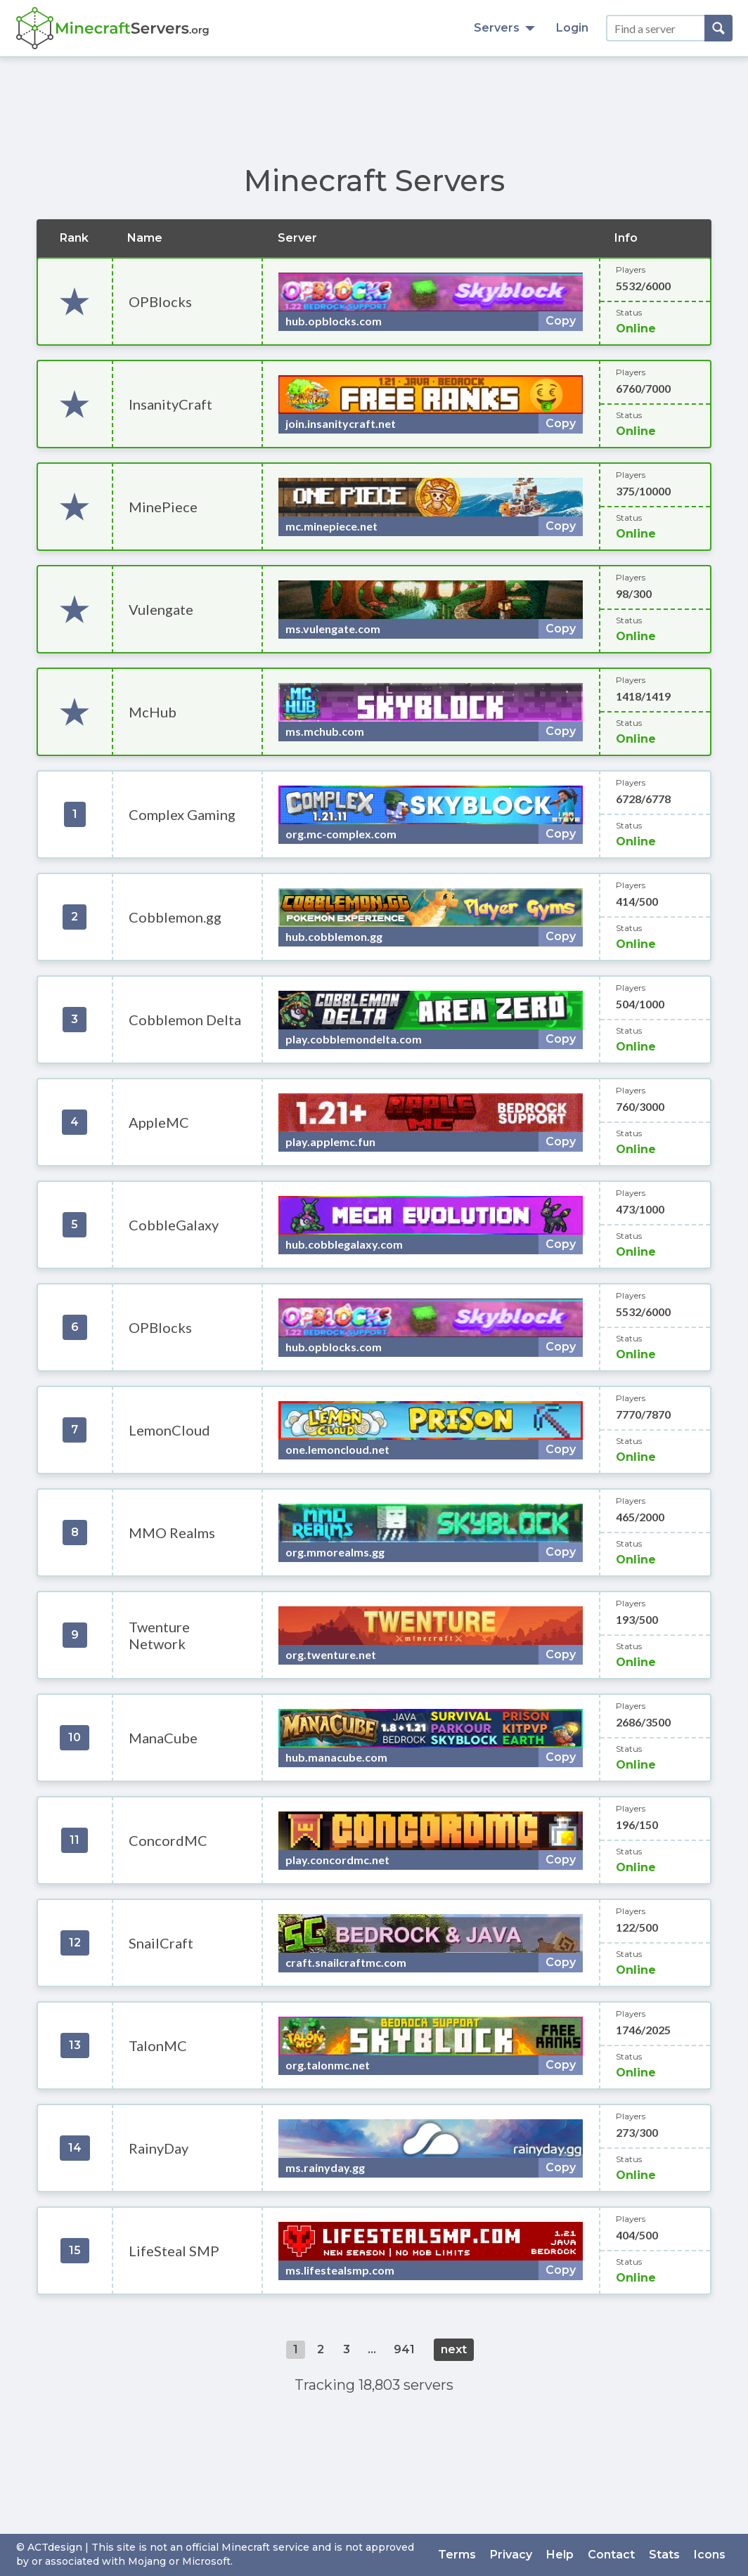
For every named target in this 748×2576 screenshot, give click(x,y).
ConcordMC (168, 1840)
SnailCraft (161, 1942)
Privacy (511, 2554)
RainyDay (158, 2148)
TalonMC (158, 2045)
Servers (504, 27)
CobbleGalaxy (174, 1224)
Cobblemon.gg (175, 917)
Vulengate (161, 609)
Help (560, 2554)
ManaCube (163, 1737)
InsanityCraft (170, 404)
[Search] (718, 28)
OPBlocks (160, 301)
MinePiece (163, 506)
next (454, 2349)
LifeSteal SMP (174, 2250)
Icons (710, 2554)
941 (404, 2349)
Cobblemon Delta (185, 1019)
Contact (611, 2554)
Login (572, 27)
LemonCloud (169, 1430)
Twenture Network (159, 1635)
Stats (664, 2554)
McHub (152, 711)
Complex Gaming (182, 814)
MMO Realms (172, 1532)
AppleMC (159, 1122)
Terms (457, 2554)
